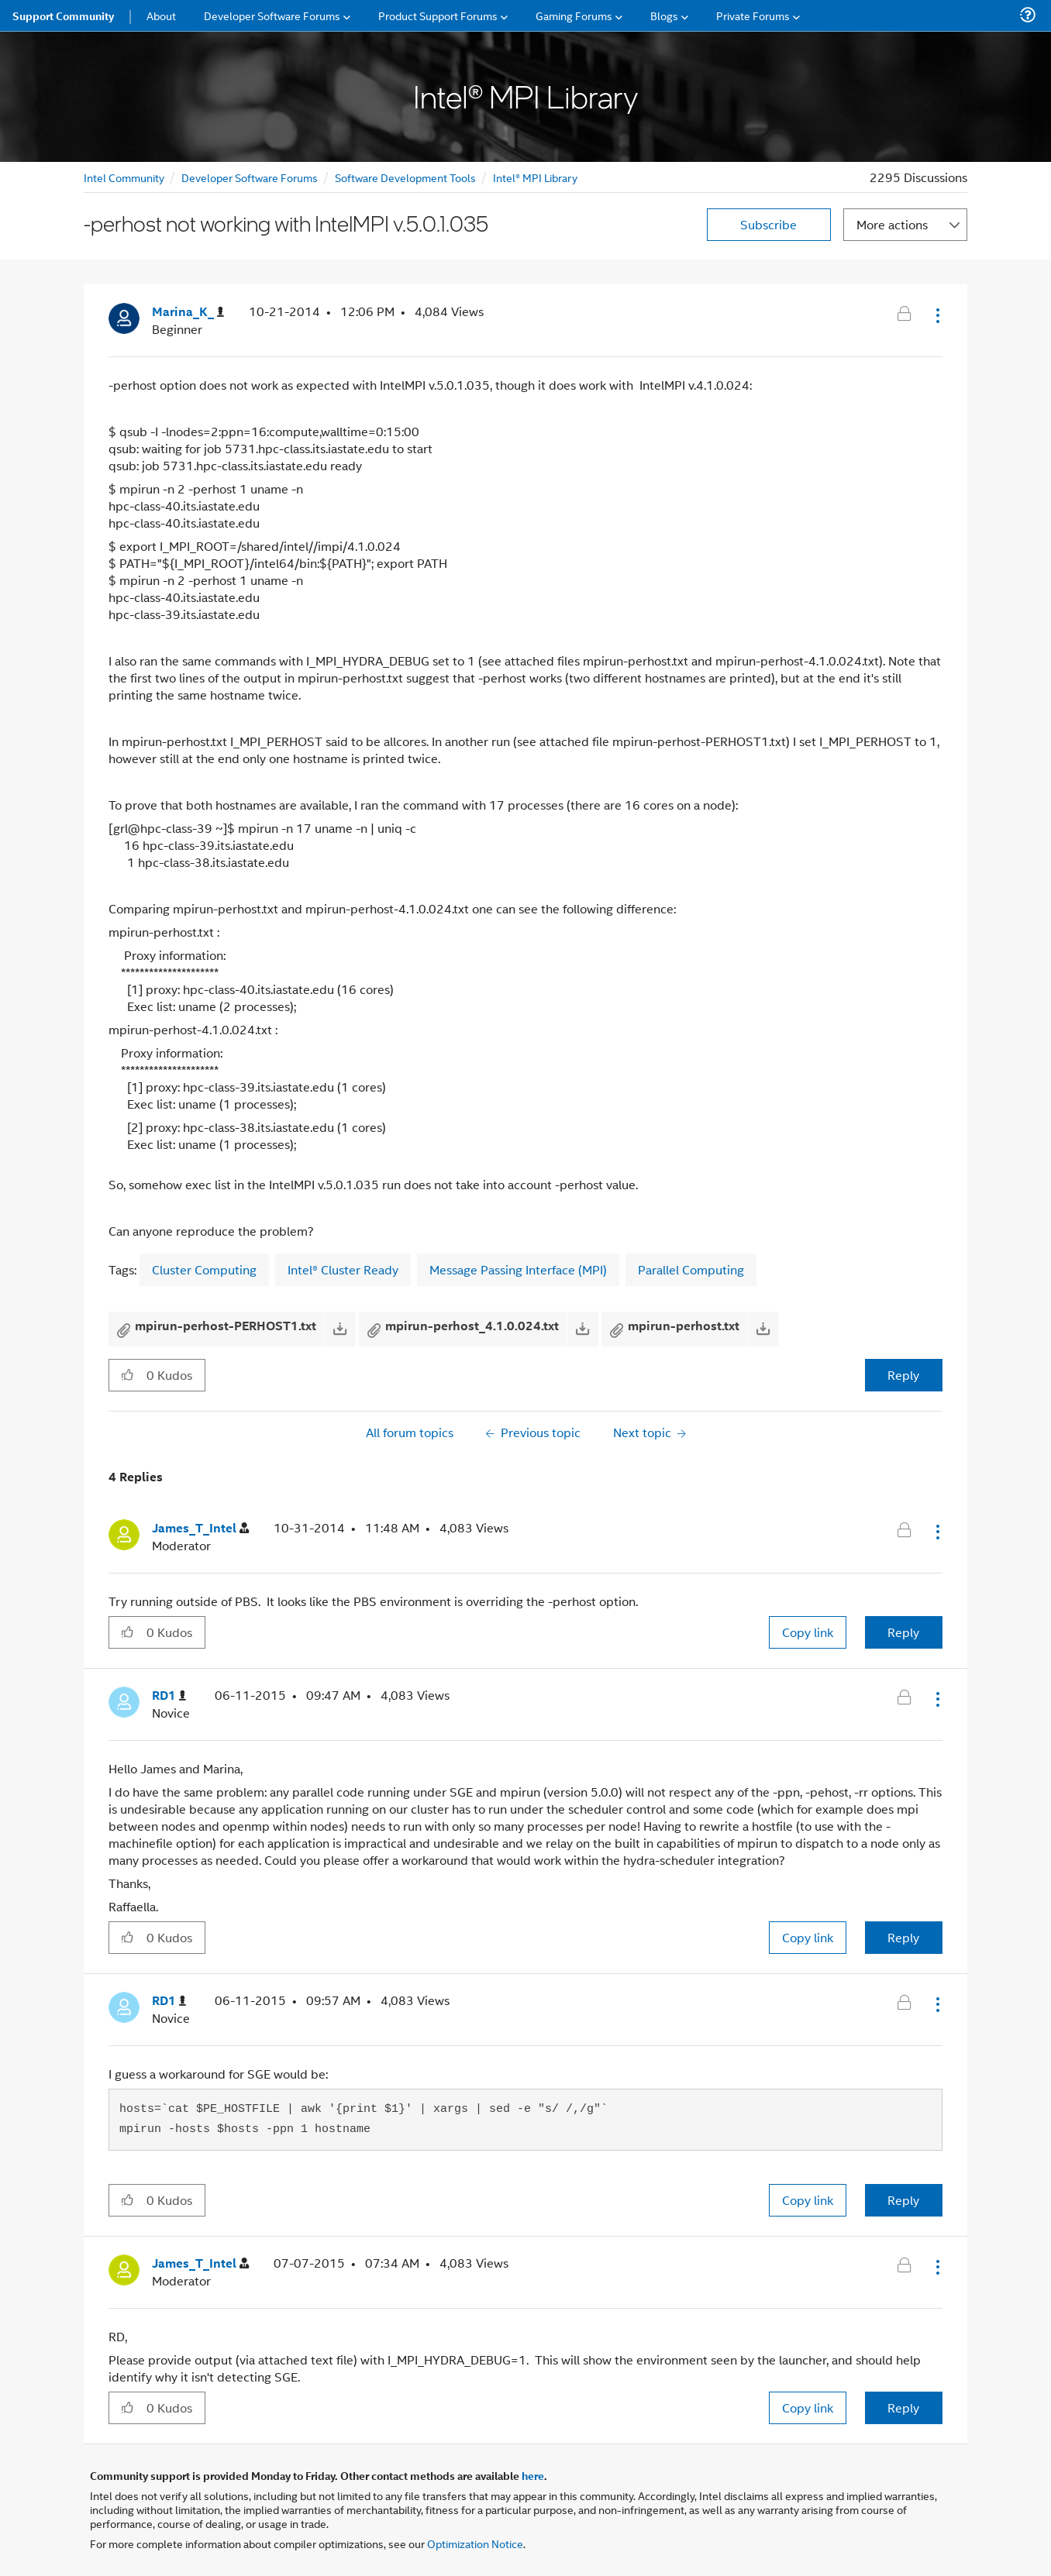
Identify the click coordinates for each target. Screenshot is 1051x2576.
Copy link (807, 1632)
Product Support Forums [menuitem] (438, 15)
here (533, 2475)
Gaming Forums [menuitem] (574, 15)
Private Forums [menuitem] (753, 15)
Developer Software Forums (249, 177)
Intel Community (124, 177)
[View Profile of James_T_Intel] (200, 1528)
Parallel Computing (691, 1269)
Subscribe (768, 224)
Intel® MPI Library (535, 177)
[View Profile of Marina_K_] (188, 312)
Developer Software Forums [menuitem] (272, 15)
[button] (936, 315)
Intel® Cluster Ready (343, 1269)
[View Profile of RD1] (169, 1695)
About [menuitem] (161, 15)
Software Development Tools (405, 177)
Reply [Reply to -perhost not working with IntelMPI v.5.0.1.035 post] (903, 1375)
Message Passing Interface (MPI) (518, 1269)
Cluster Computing (204, 1269)
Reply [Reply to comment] (903, 1632)
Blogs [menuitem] (664, 15)
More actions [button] (892, 224)
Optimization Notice (475, 2543)
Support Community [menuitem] (63, 15)
